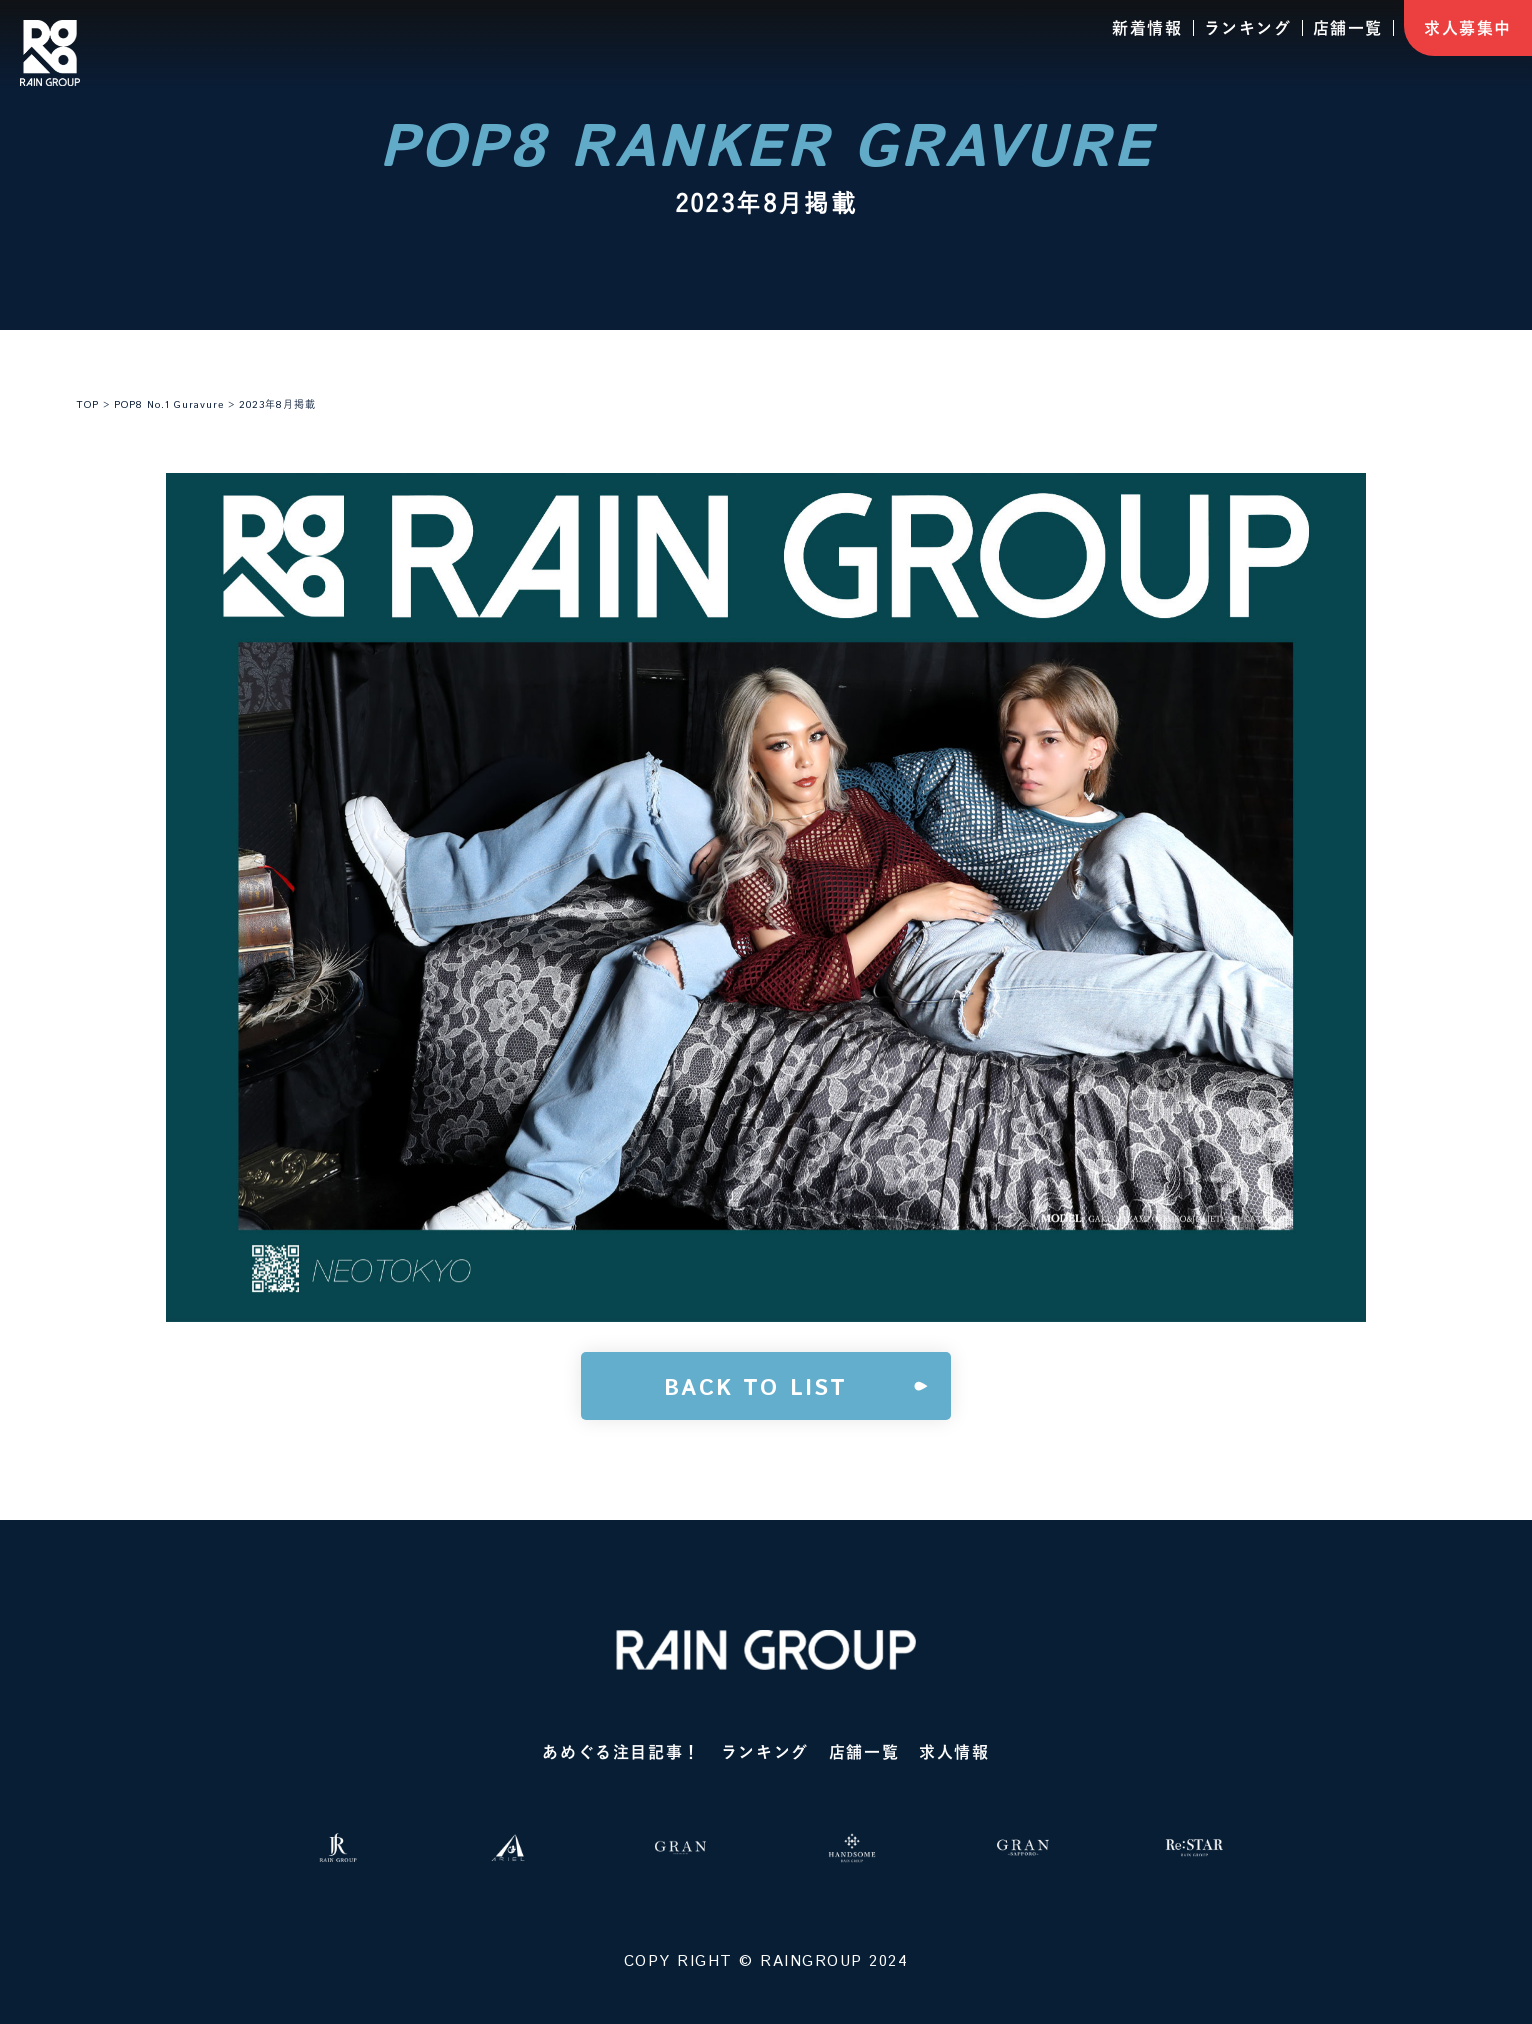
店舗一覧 (1348, 28)
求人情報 (954, 1752)
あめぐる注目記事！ (621, 1752)
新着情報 (1147, 28)
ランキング (1248, 28)
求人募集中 (1468, 28)
